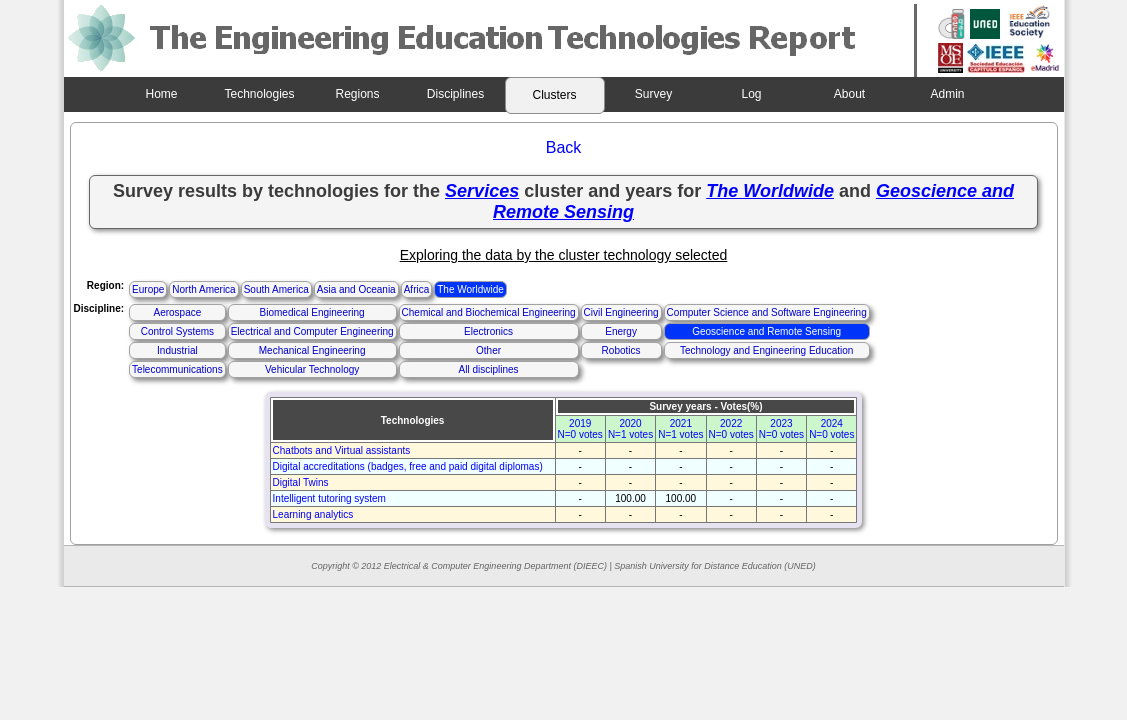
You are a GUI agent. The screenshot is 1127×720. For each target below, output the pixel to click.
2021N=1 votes (680, 429)
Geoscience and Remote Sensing (766, 331)
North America (203, 289)
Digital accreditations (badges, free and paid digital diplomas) (408, 466)
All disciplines (489, 369)
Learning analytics (313, 514)
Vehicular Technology (312, 369)
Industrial (177, 350)
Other (488, 350)
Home (161, 94)
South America (276, 289)
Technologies (259, 94)
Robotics (621, 350)
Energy (621, 331)
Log (751, 94)
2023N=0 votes (781, 429)
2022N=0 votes (731, 429)
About (849, 94)
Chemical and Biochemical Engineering (489, 312)
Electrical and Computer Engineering (312, 331)
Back (564, 147)
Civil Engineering (621, 312)
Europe (148, 289)
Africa (417, 289)
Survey (653, 94)
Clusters (554, 95)
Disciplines (455, 94)
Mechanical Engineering (312, 350)
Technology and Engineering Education (766, 350)
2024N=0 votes (831, 429)
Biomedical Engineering (312, 312)
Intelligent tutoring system (329, 498)
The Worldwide (470, 289)
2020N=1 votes (630, 429)
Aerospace (177, 312)
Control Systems (177, 331)
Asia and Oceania (356, 289)
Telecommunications (177, 369)
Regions (357, 94)
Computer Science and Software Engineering (767, 312)
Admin (947, 94)
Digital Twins (301, 482)
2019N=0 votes (580, 429)
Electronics (488, 331)
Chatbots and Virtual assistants (342, 450)
